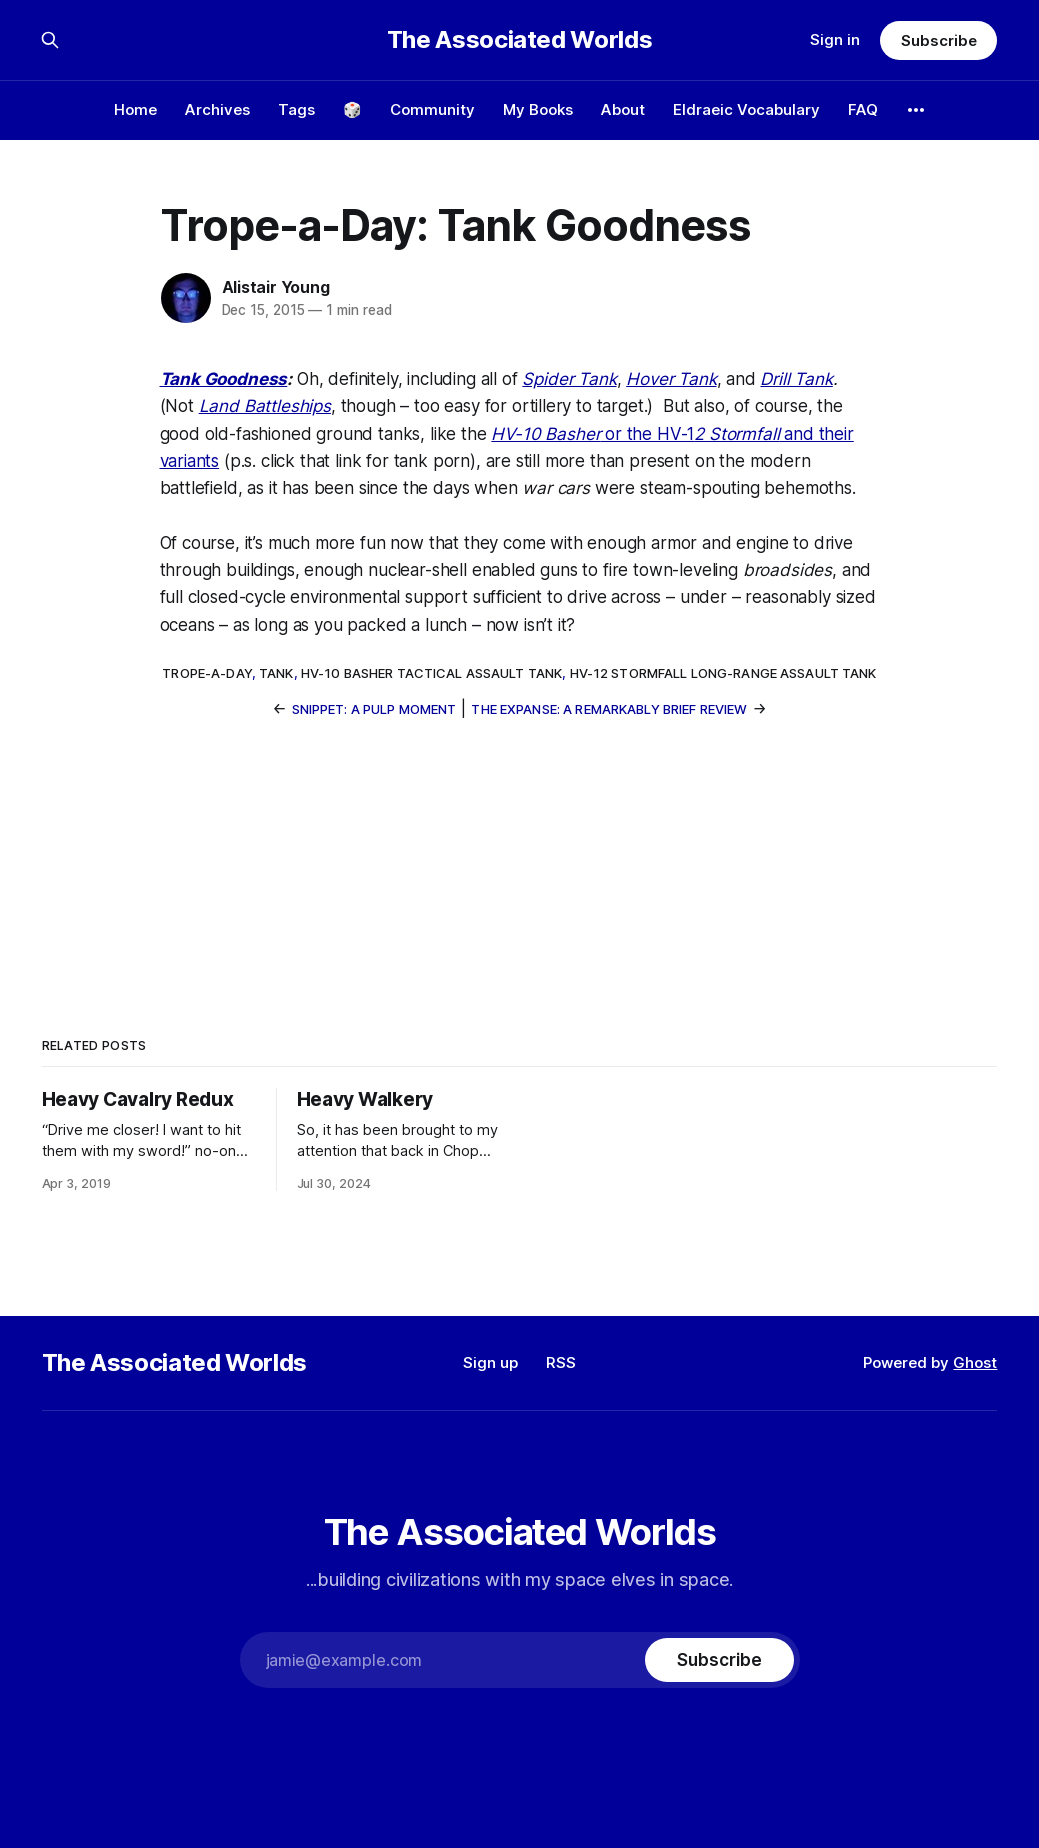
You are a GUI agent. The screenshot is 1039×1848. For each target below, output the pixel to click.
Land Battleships (265, 406)
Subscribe (938, 40)
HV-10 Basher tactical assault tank (431, 673)
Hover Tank (671, 379)
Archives (217, 109)
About (623, 109)
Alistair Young (276, 287)
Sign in (835, 39)
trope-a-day (206, 673)
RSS (561, 1362)
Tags (296, 109)
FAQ (863, 109)
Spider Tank (569, 379)
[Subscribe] (719, 1660)
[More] (916, 110)
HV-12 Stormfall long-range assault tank (723, 673)
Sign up (490, 1362)
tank (276, 673)
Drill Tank (796, 379)
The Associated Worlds (519, 40)
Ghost (975, 1362)
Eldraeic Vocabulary (746, 109)
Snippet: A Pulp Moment (374, 709)
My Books (538, 109)
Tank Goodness (224, 379)
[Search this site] (50, 40)
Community (432, 109)
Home (135, 109)
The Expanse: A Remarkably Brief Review (609, 709)
